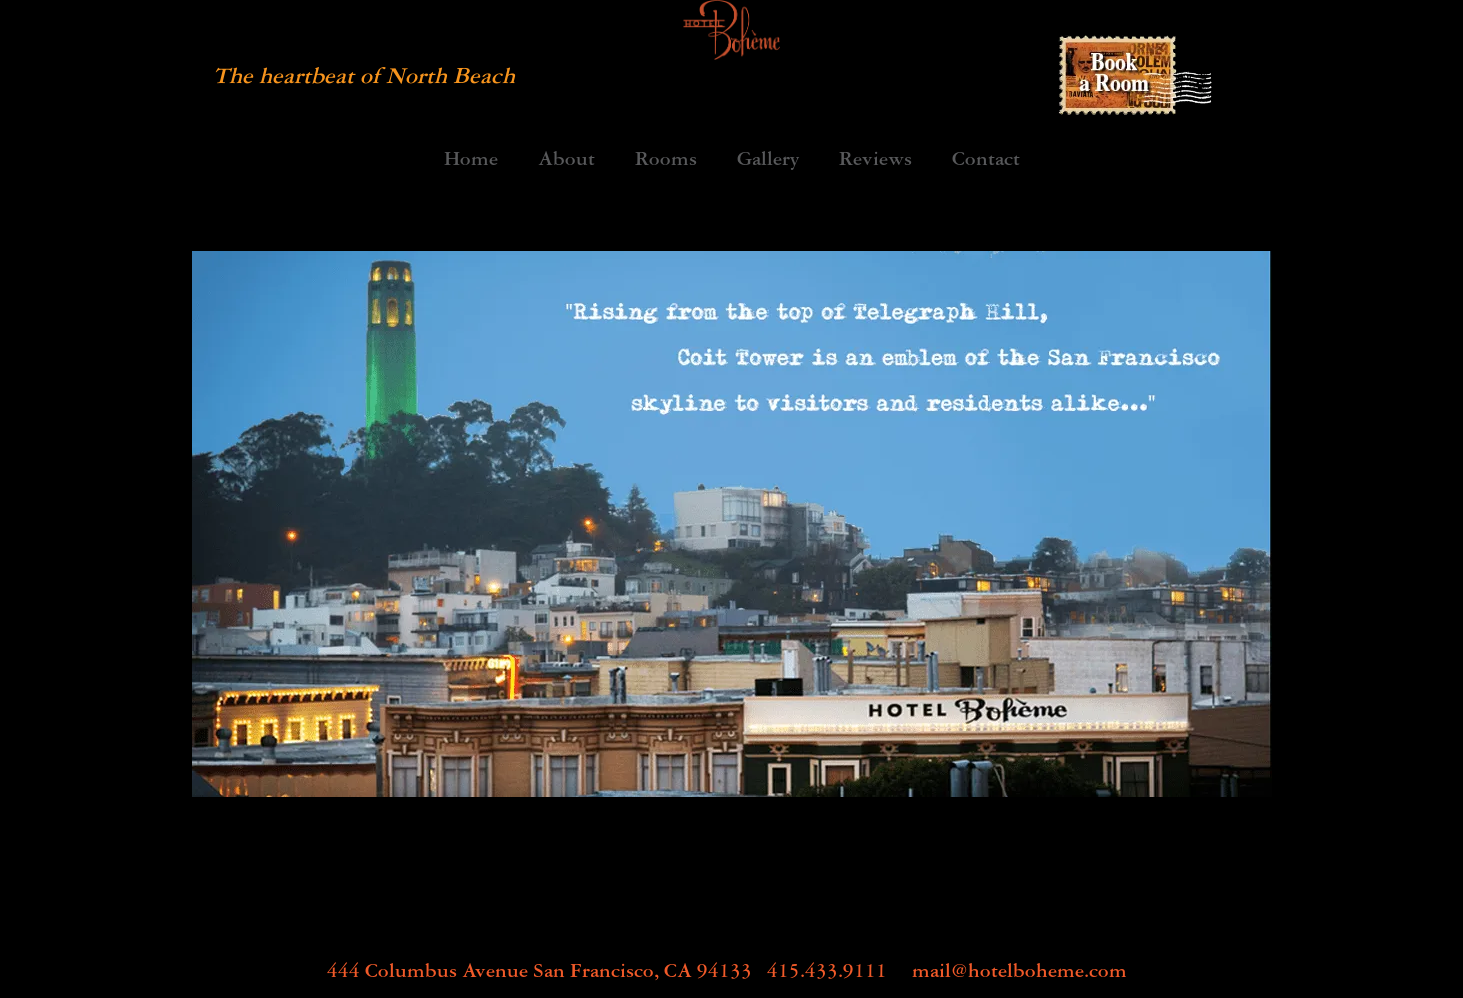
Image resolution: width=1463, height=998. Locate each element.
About (566, 161)
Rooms (666, 161)
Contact (986, 161)
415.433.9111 (827, 970)
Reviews (875, 161)
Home (471, 161)
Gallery (768, 161)
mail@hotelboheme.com (1019, 970)
